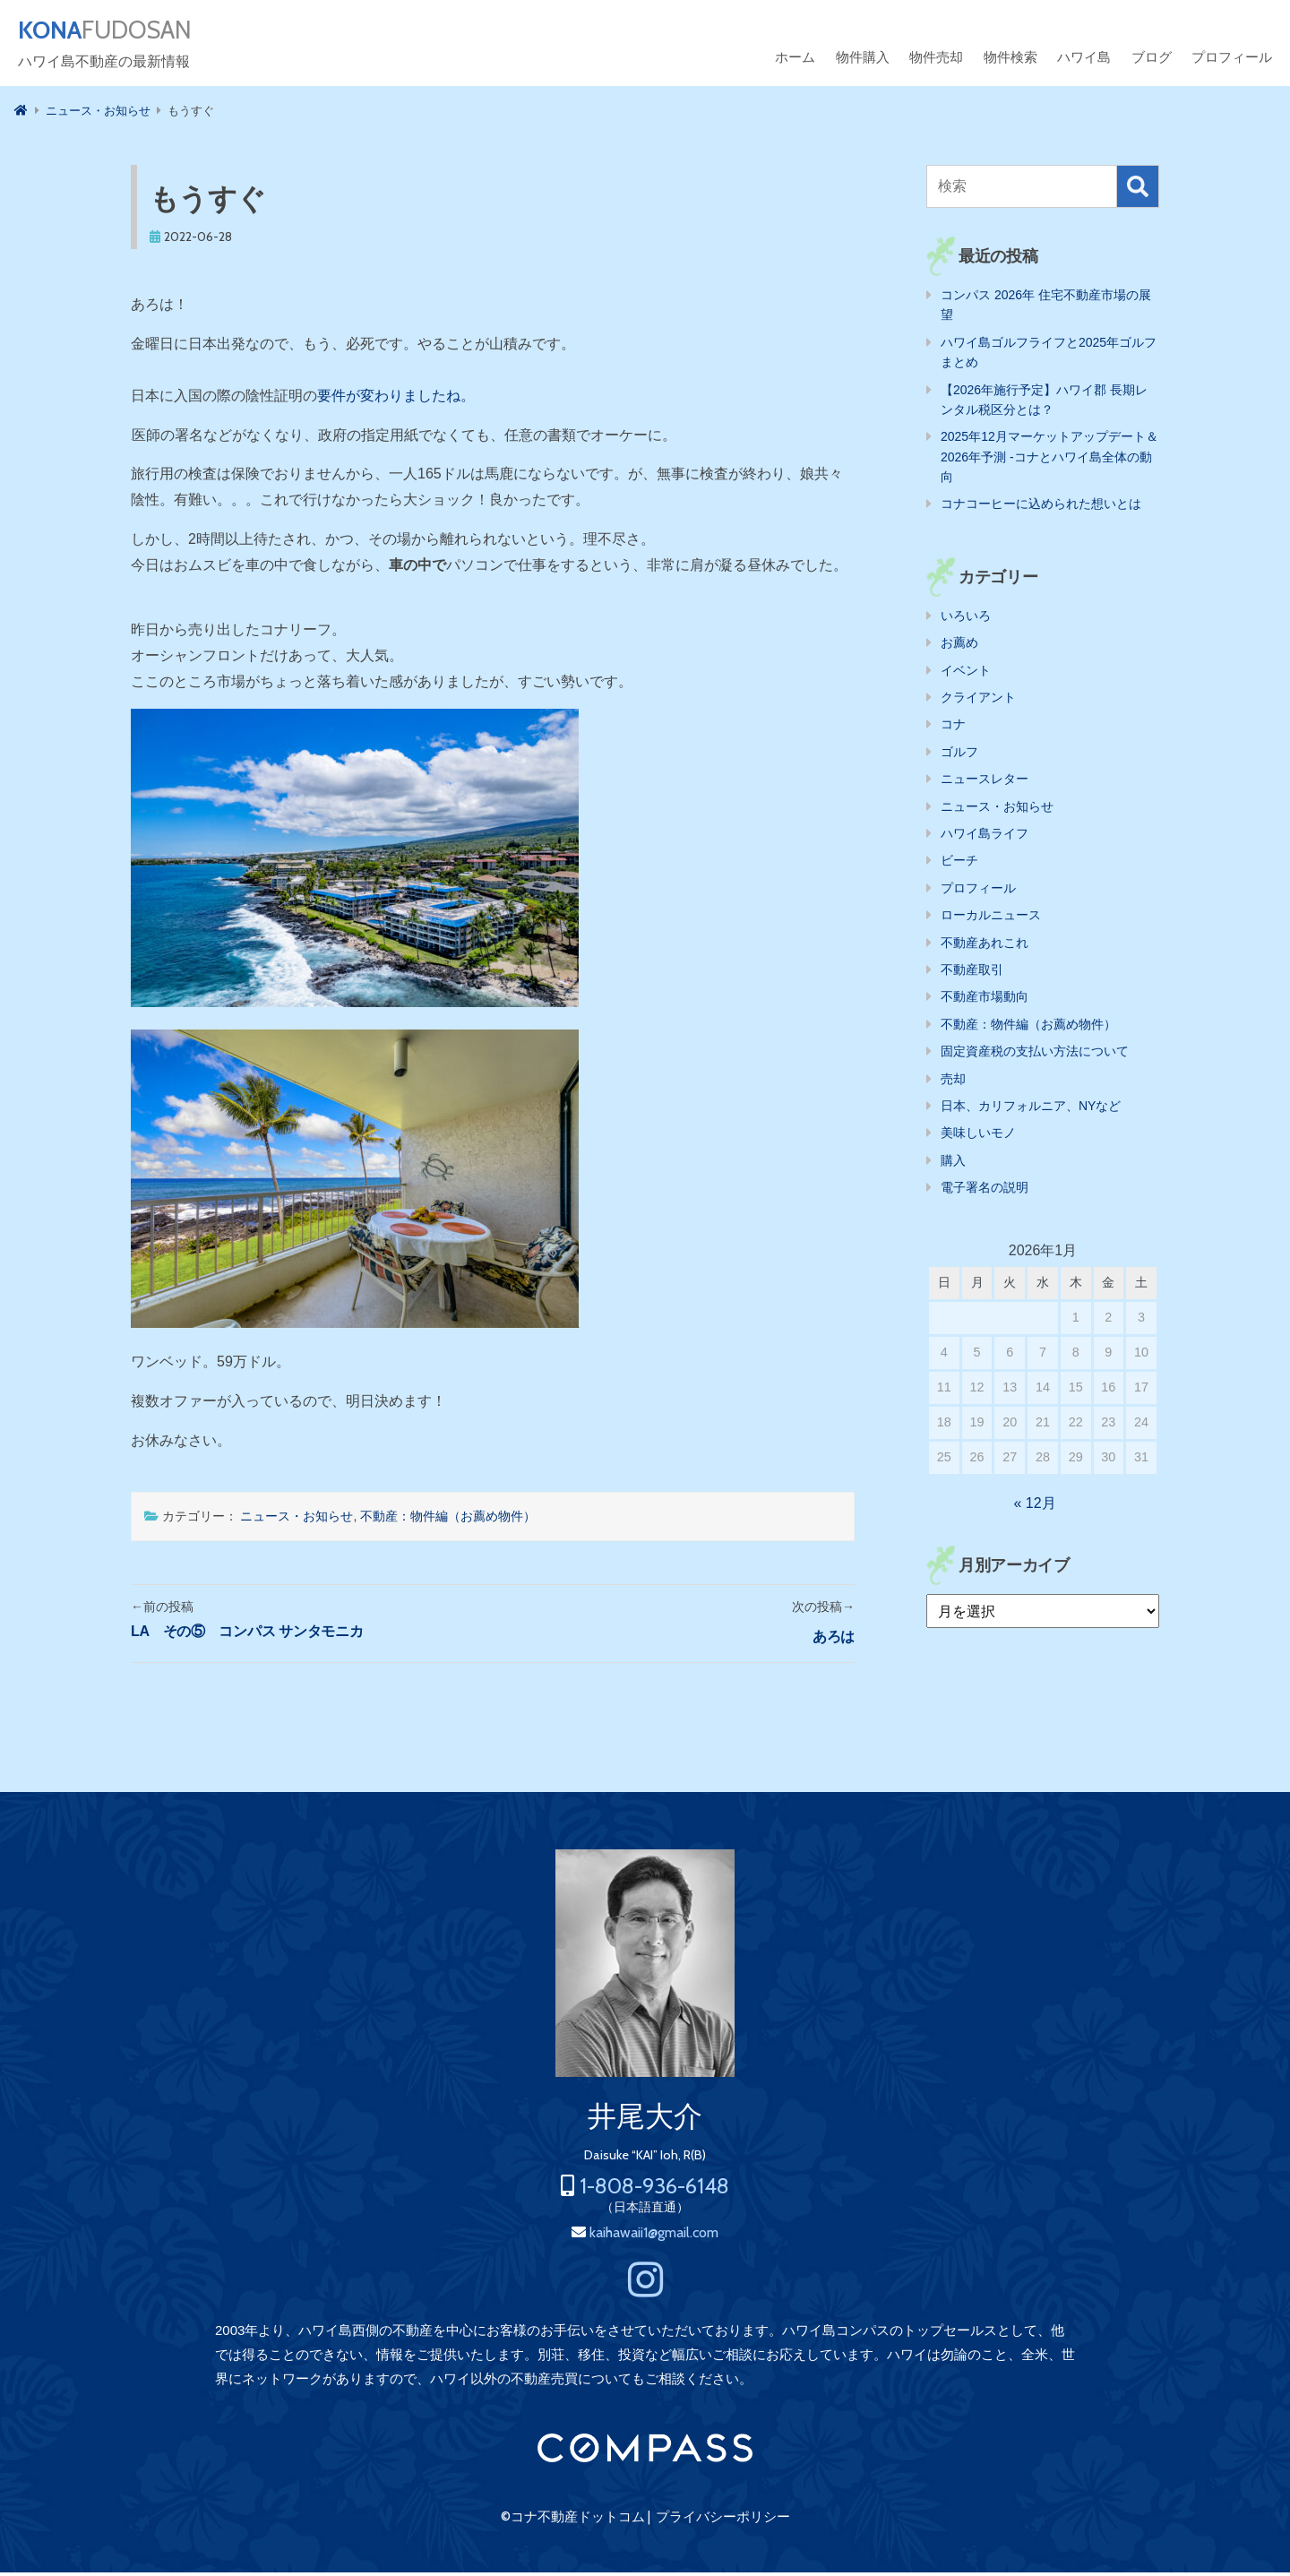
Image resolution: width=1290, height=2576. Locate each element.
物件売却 (936, 60)
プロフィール (1231, 60)
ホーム (795, 60)
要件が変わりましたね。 (396, 399)
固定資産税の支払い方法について (1035, 1054)
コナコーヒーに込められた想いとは (1041, 507)
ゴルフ (959, 755)
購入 (953, 1164)
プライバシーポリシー (723, 2520)
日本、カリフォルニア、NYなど (1031, 1109)
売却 (953, 1082)
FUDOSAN (122, 32)
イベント (966, 674)
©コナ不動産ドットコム (573, 2520)
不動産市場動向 (984, 1000)
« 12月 (1035, 1506)
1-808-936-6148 (654, 2189)
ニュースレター (984, 782)
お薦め (959, 646)
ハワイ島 (1084, 60)
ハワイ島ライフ (984, 837)
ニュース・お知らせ (296, 1519)
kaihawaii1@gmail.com (653, 2235)
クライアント (978, 701)
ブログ (1151, 60)
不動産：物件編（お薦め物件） (448, 1519)
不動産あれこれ (984, 946)
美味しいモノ (978, 1136)
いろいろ (966, 619)
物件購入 (863, 60)
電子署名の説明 (984, 1191)
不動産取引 (972, 973)
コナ (953, 727)
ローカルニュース (991, 918)
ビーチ (959, 864)
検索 (1137, 189)
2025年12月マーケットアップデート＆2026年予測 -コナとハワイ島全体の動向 (1049, 460)
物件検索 (1010, 60)
